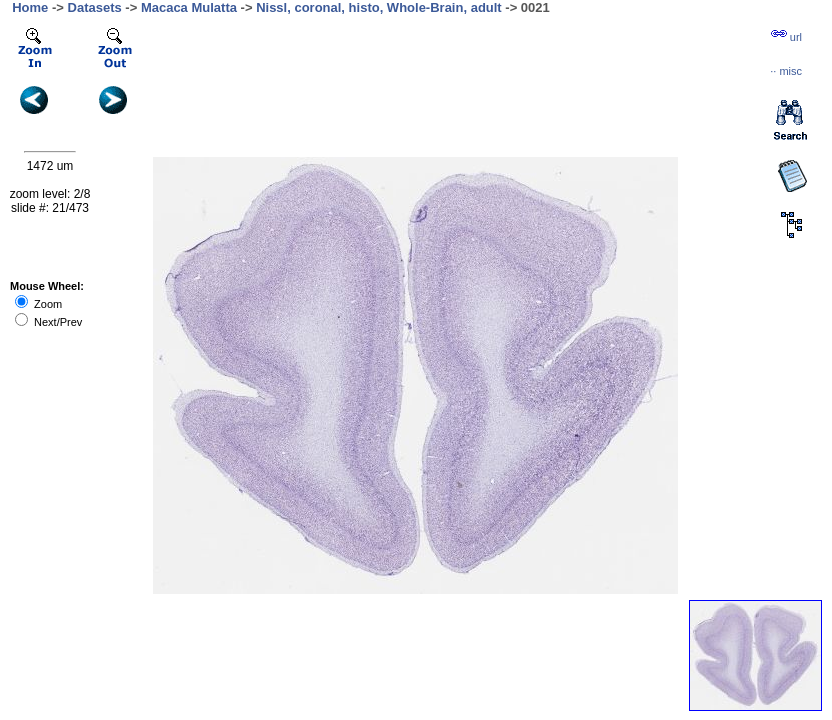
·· (786, 71)
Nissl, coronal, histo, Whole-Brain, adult (379, 7)
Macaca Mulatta (189, 7)
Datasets (95, 7)
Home (30, 7)
